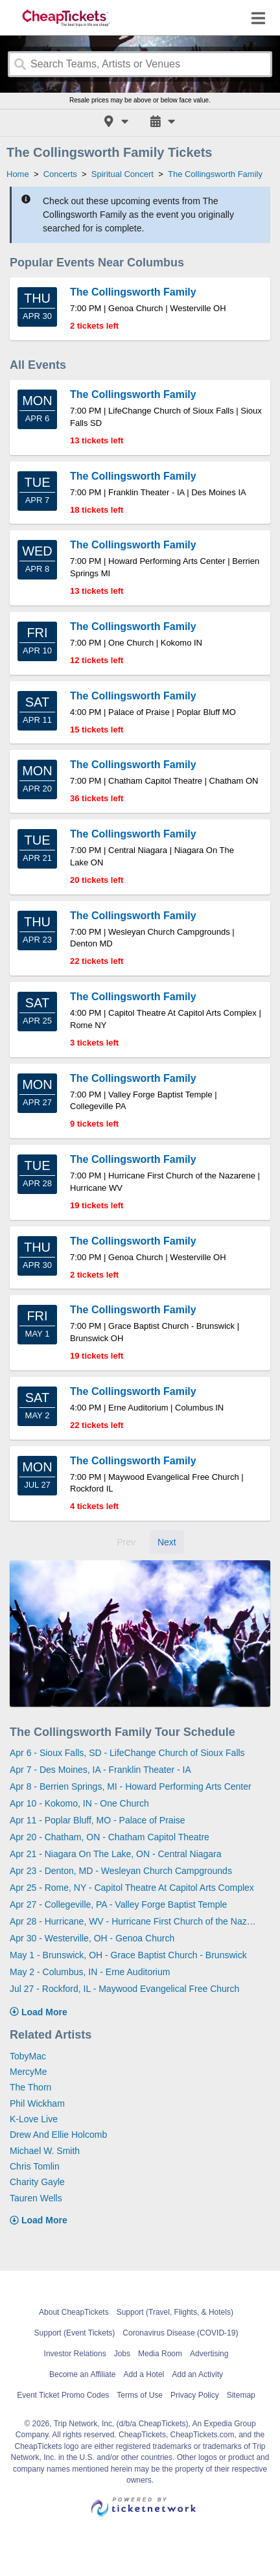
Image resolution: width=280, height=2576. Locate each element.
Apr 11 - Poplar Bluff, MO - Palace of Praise (97, 1820)
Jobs (122, 2353)
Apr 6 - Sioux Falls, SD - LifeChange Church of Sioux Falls (127, 1753)
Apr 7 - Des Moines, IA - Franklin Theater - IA (100, 1769)
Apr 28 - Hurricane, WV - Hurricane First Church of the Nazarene (135, 1921)
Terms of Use (140, 2395)
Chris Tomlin (35, 2166)
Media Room (160, 2353)
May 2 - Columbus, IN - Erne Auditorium (90, 1972)
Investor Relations (75, 2353)
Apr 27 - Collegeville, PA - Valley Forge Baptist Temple (118, 1904)
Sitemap (241, 2395)
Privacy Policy (194, 2395)
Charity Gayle (37, 2182)
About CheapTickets (74, 2312)
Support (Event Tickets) (74, 2332)
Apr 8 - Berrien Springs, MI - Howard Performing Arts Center (130, 1786)
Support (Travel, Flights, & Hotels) (175, 2312)
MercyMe (28, 2072)
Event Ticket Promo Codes (63, 2395)
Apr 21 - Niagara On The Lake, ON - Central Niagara (116, 1854)
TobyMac (28, 2056)
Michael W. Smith (45, 2151)
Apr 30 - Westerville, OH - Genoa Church (92, 1938)
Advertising (209, 2353)
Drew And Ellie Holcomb (58, 2134)
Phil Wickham (37, 2103)
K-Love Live (34, 2119)
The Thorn (30, 2087)
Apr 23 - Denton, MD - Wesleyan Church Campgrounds (121, 1871)
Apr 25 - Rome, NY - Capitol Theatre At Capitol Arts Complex (132, 1887)
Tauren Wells (36, 2198)
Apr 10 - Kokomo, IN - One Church (79, 1803)
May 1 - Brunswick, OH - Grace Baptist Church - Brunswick (128, 1955)
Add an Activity (197, 2374)
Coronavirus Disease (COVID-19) (180, 2332)
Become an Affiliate (82, 2374)
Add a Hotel (144, 2374)
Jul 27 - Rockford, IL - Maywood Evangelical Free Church (124, 1989)
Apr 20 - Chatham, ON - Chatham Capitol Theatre (109, 1837)
